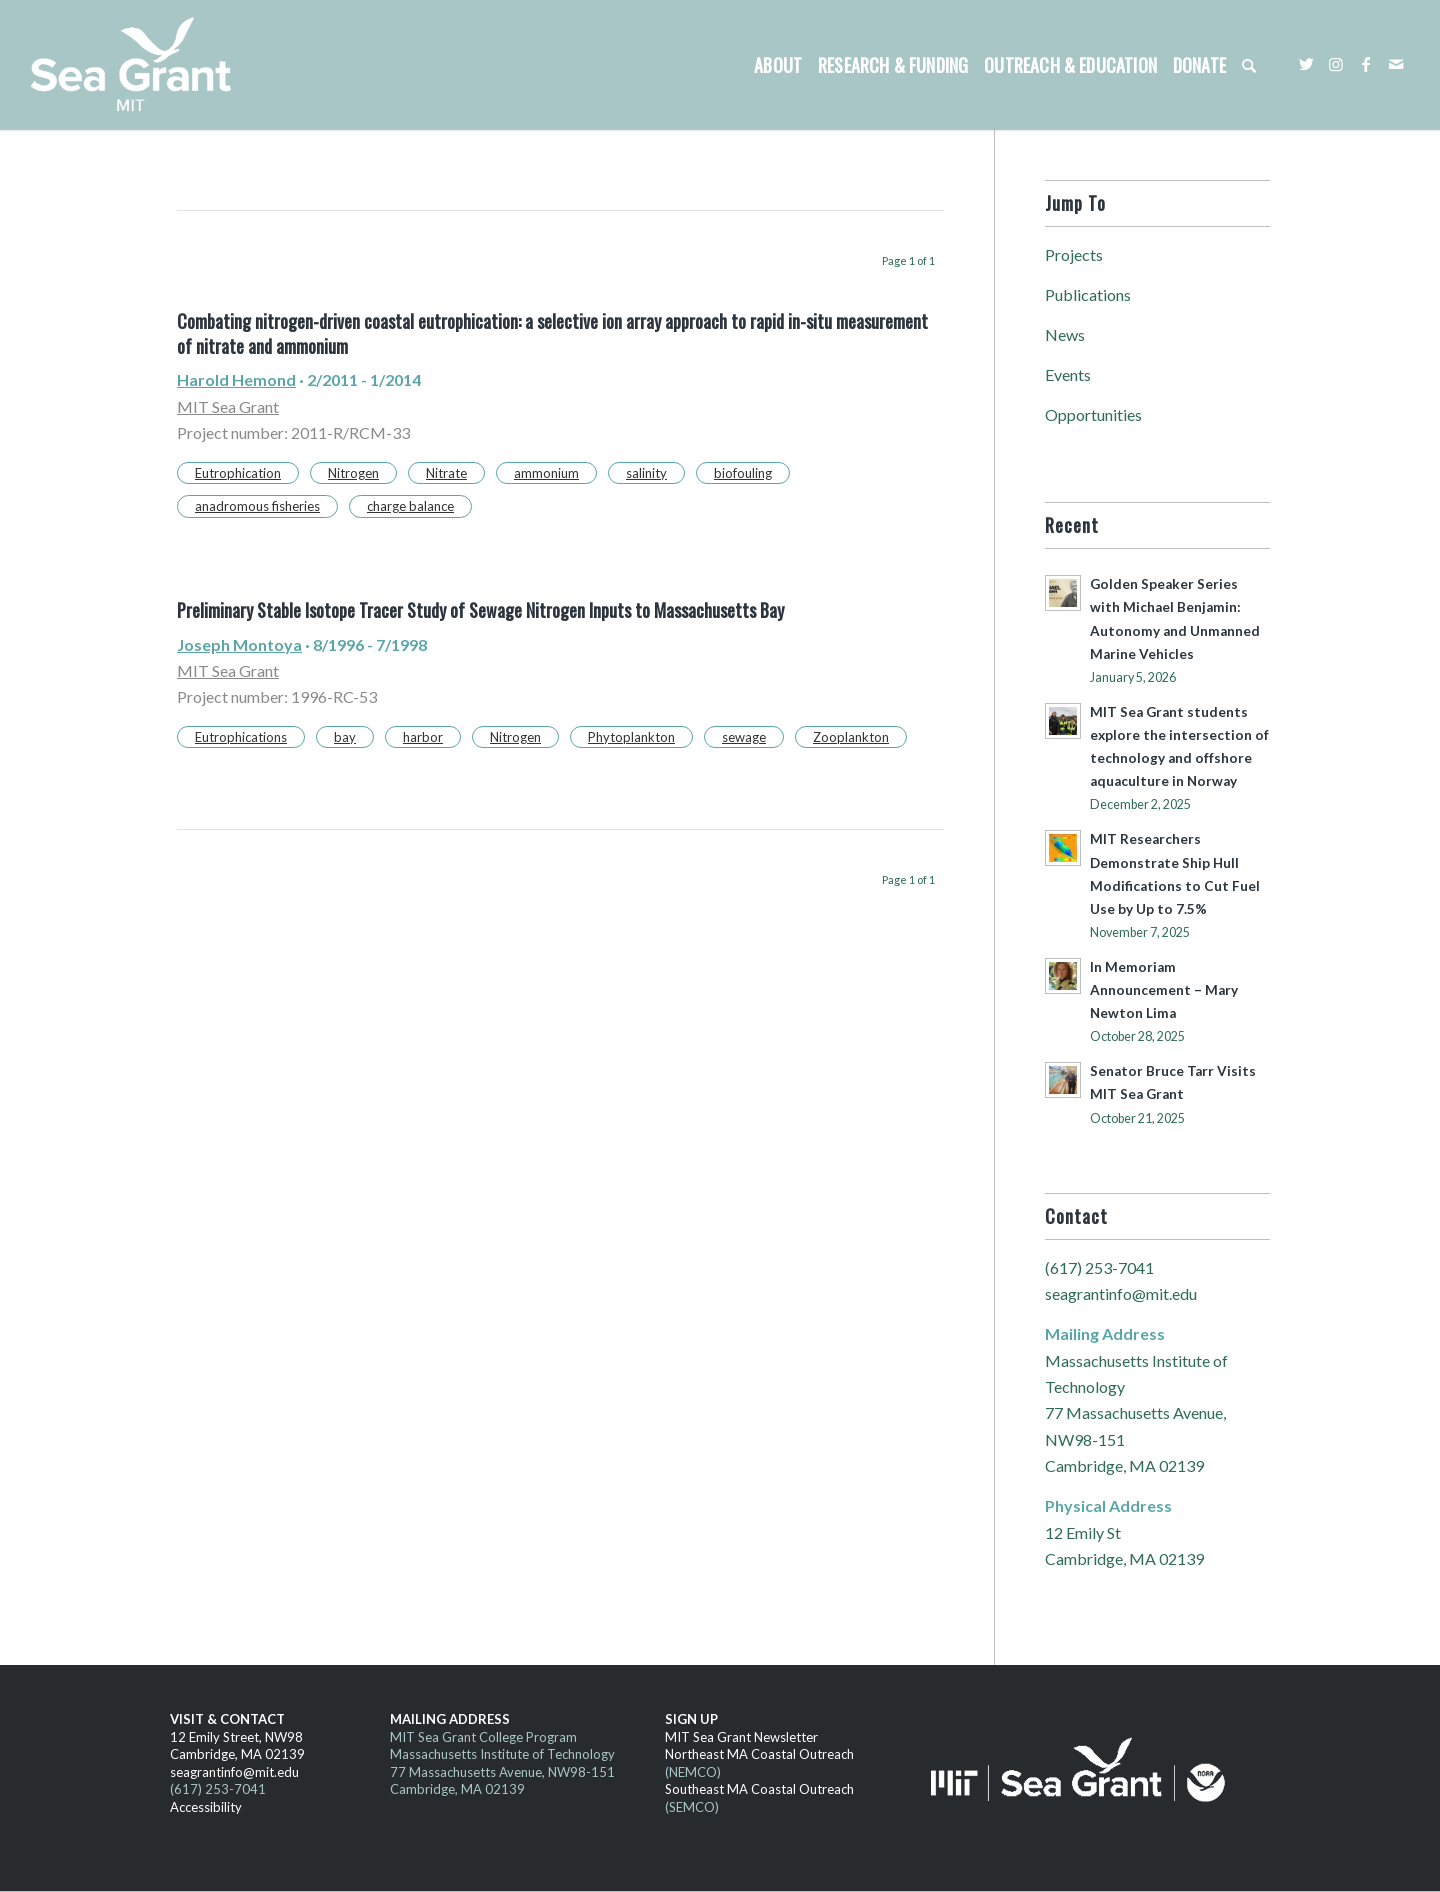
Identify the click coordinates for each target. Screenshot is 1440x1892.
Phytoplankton (631, 737)
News (1065, 334)
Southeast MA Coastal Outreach (759, 1789)
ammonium (546, 473)
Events (1068, 374)
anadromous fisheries (257, 506)
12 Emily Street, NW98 (236, 1737)
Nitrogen (353, 473)
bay (345, 737)
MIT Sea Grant (228, 406)
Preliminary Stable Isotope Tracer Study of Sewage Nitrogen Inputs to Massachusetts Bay (480, 610)
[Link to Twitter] (1306, 64)
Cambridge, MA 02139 (237, 1754)
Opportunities (1093, 414)
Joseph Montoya (239, 644)
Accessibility (206, 1807)
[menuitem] (778, 65)
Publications (1088, 294)
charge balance (410, 506)
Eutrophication (238, 473)
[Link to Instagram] (1336, 64)
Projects (1074, 254)
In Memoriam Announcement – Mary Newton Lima (1164, 990)
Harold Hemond (236, 379)
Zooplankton (851, 737)
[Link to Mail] (1396, 64)
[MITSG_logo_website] (138, 65)
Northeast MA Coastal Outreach (759, 1754)
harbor (423, 737)
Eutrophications (241, 737)
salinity (646, 473)
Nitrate (446, 473)
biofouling (743, 473)
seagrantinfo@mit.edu (1121, 1293)
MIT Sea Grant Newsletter (741, 1737)
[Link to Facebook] (1366, 64)
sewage (744, 737)
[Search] (1249, 65)
